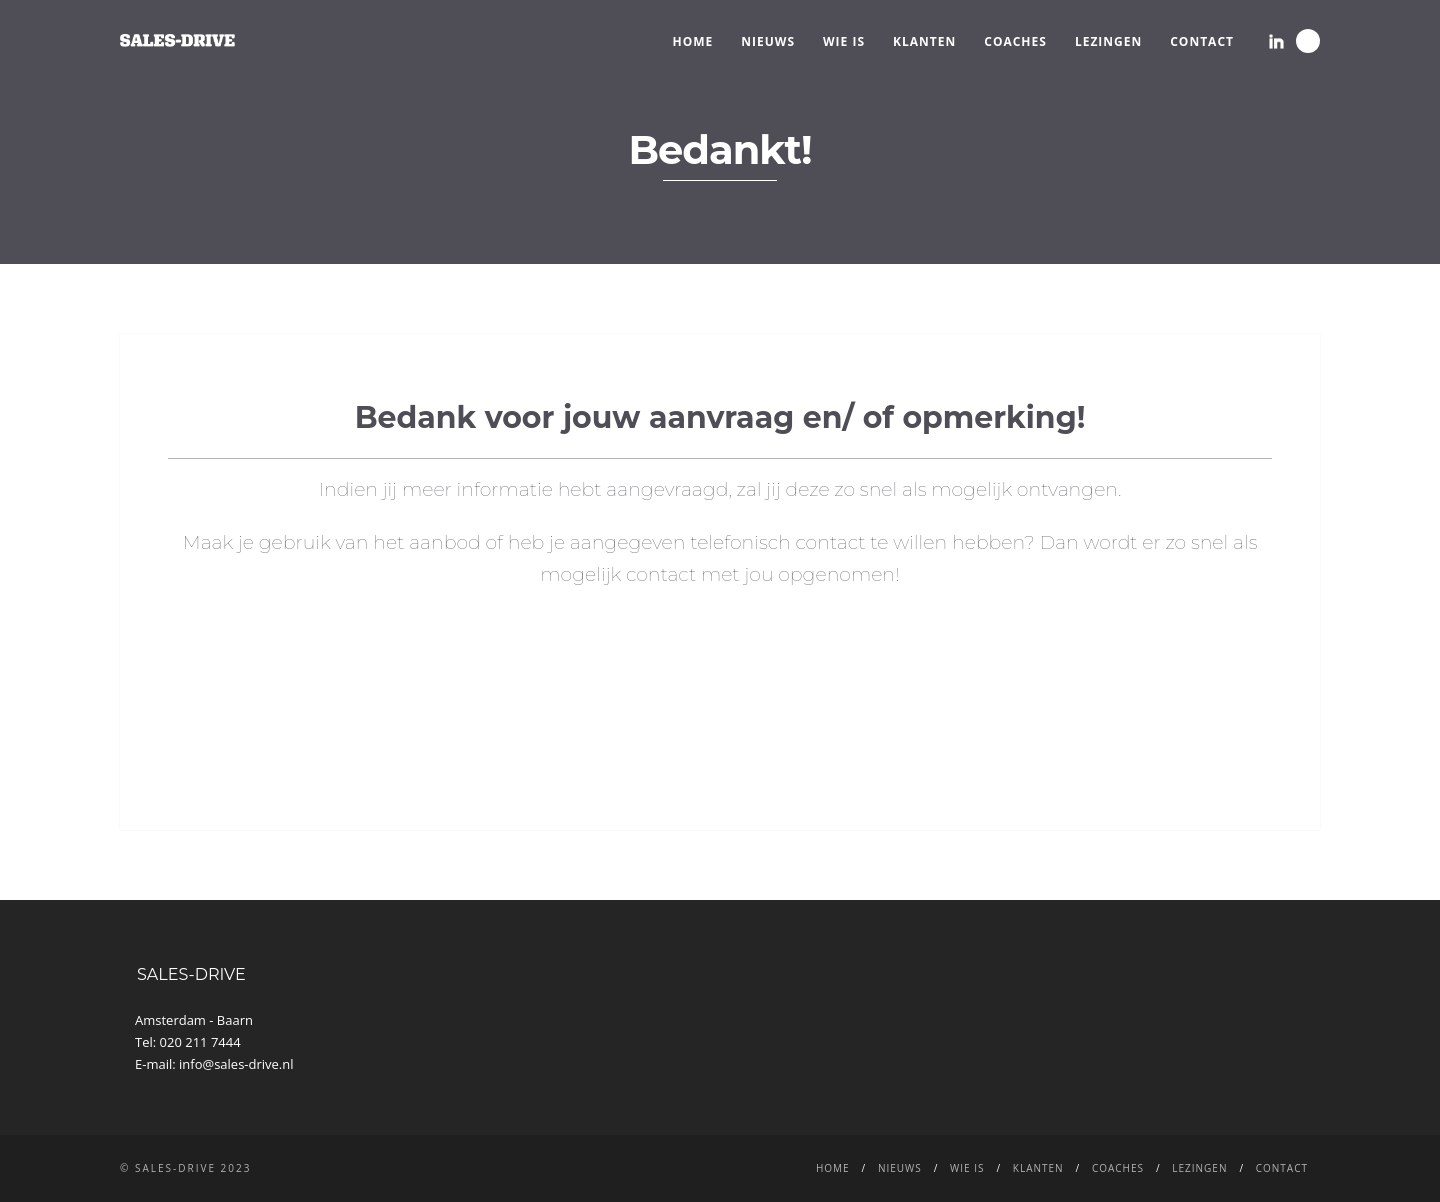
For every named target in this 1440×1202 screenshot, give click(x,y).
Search (1308, 41)
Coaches (1015, 41)
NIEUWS (768, 41)
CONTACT (1202, 41)
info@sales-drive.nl (236, 1064)
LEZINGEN (1108, 41)
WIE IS (844, 41)
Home (693, 41)
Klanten (924, 41)
